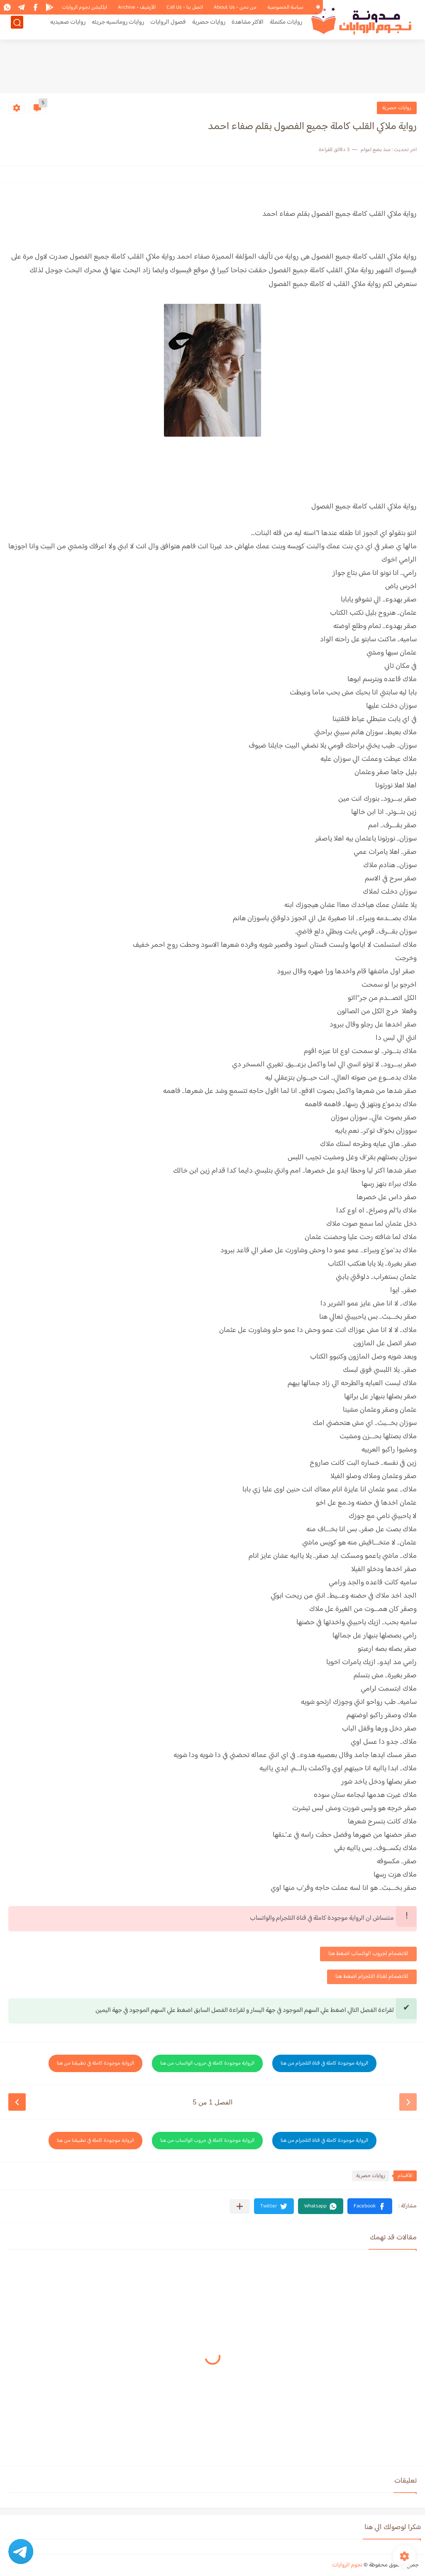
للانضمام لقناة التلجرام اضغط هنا (371, 1977)
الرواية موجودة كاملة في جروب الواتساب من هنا (207, 2063)
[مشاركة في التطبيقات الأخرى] (240, 2206)
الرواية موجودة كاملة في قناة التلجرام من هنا (324, 2063)
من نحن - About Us (235, 7)
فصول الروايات (168, 27)
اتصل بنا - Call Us (184, 7)
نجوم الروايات (347, 2565)
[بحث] (17, 27)
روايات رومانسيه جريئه (118, 27)
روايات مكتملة (286, 27)
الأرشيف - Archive (137, 7)
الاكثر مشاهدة (248, 27)
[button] (369, 2206)
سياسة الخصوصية (285, 7)
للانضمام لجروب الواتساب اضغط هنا (368, 1954)
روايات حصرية (208, 27)
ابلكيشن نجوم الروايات (84, 7)
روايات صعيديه (67, 27)
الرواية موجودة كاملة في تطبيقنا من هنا (95, 2063)
